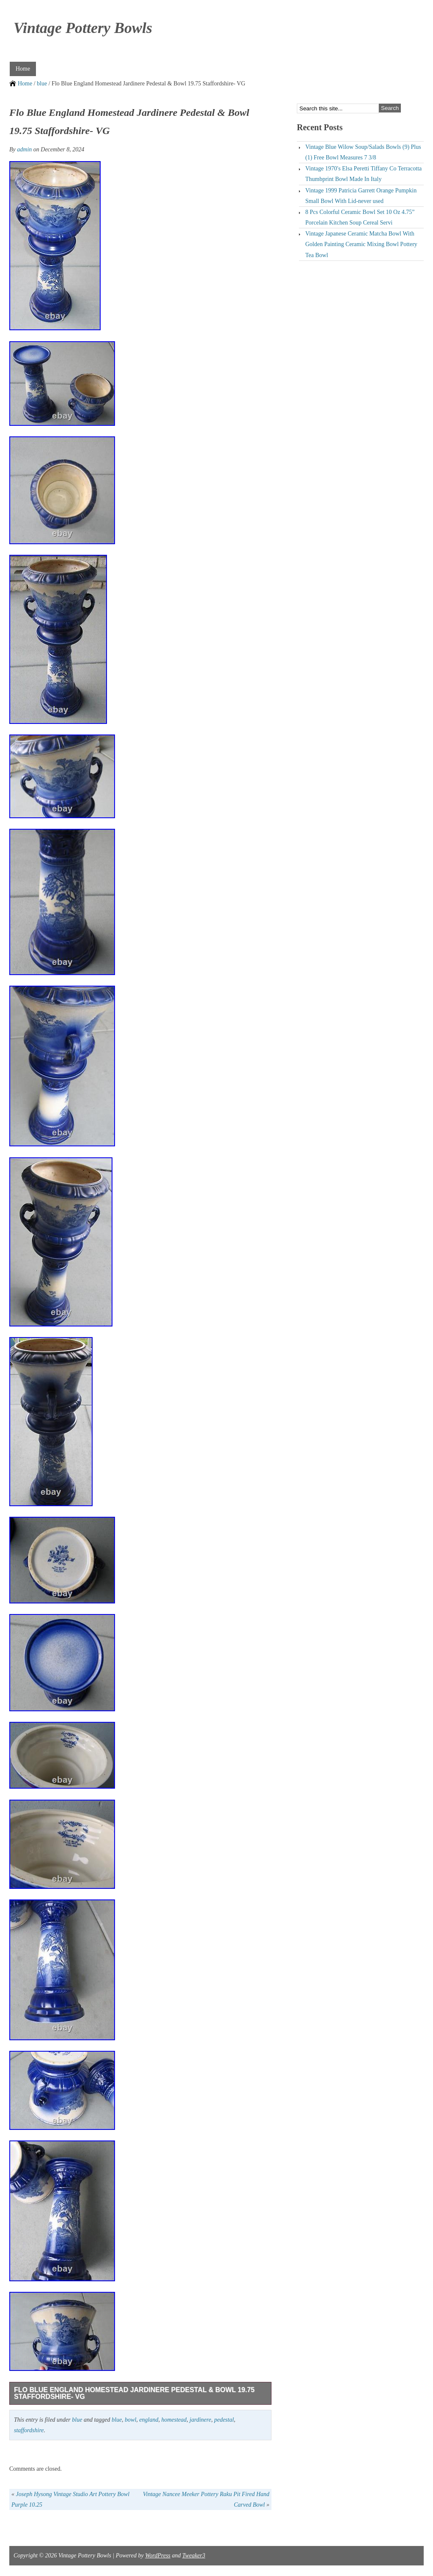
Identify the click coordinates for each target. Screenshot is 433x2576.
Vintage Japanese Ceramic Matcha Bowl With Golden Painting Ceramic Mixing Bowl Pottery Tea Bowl (361, 244)
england (148, 2420)
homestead (173, 2420)
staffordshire (29, 2430)
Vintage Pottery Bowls (83, 27)
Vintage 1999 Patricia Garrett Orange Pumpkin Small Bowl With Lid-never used (361, 195)
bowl (130, 2420)
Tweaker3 (193, 2555)
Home (23, 69)
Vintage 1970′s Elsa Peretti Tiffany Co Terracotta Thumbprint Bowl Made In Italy (363, 173)
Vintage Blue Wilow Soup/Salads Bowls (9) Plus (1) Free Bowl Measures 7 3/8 (363, 152)
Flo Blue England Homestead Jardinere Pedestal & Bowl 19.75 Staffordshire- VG (134, 2393)
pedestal (224, 2420)
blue (42, 83)
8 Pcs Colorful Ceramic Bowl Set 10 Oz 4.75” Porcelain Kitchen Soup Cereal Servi (360, 217)
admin (24, 149)
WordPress (157, 2555)
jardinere (200, 2420)
